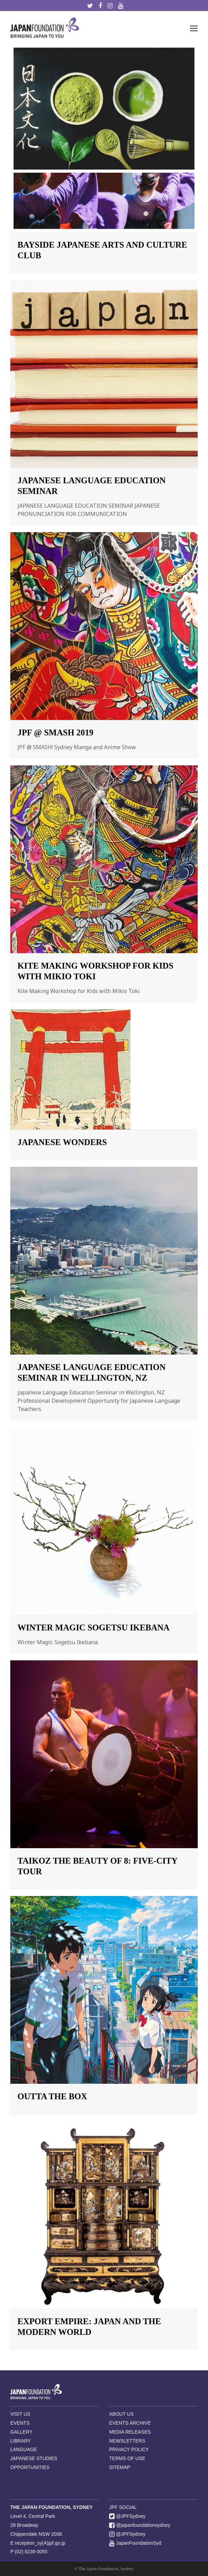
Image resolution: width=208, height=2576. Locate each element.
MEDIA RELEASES (130, 2432)
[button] (194, 28)
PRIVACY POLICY (129, 2449)
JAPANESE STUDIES (33, 2458)
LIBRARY (20, 2441)
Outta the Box (52, 2096)
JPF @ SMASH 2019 (55, 732)
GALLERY (21, 2432)
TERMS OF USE (127, 2458)
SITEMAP (119, 2467)
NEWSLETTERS (127, 2441)
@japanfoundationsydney (139, 2525)
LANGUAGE (23, 2449)
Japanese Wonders (62, 1142)
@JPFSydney (127, 2516)
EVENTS (20, 2423)
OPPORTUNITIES (29, 2467)
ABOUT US (121, 2414)
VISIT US (20, 2414)
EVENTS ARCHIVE (130, 2423)
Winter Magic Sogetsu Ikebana (94, 1627)
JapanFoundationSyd (135, 2543)
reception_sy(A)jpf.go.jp (40, 2543)
